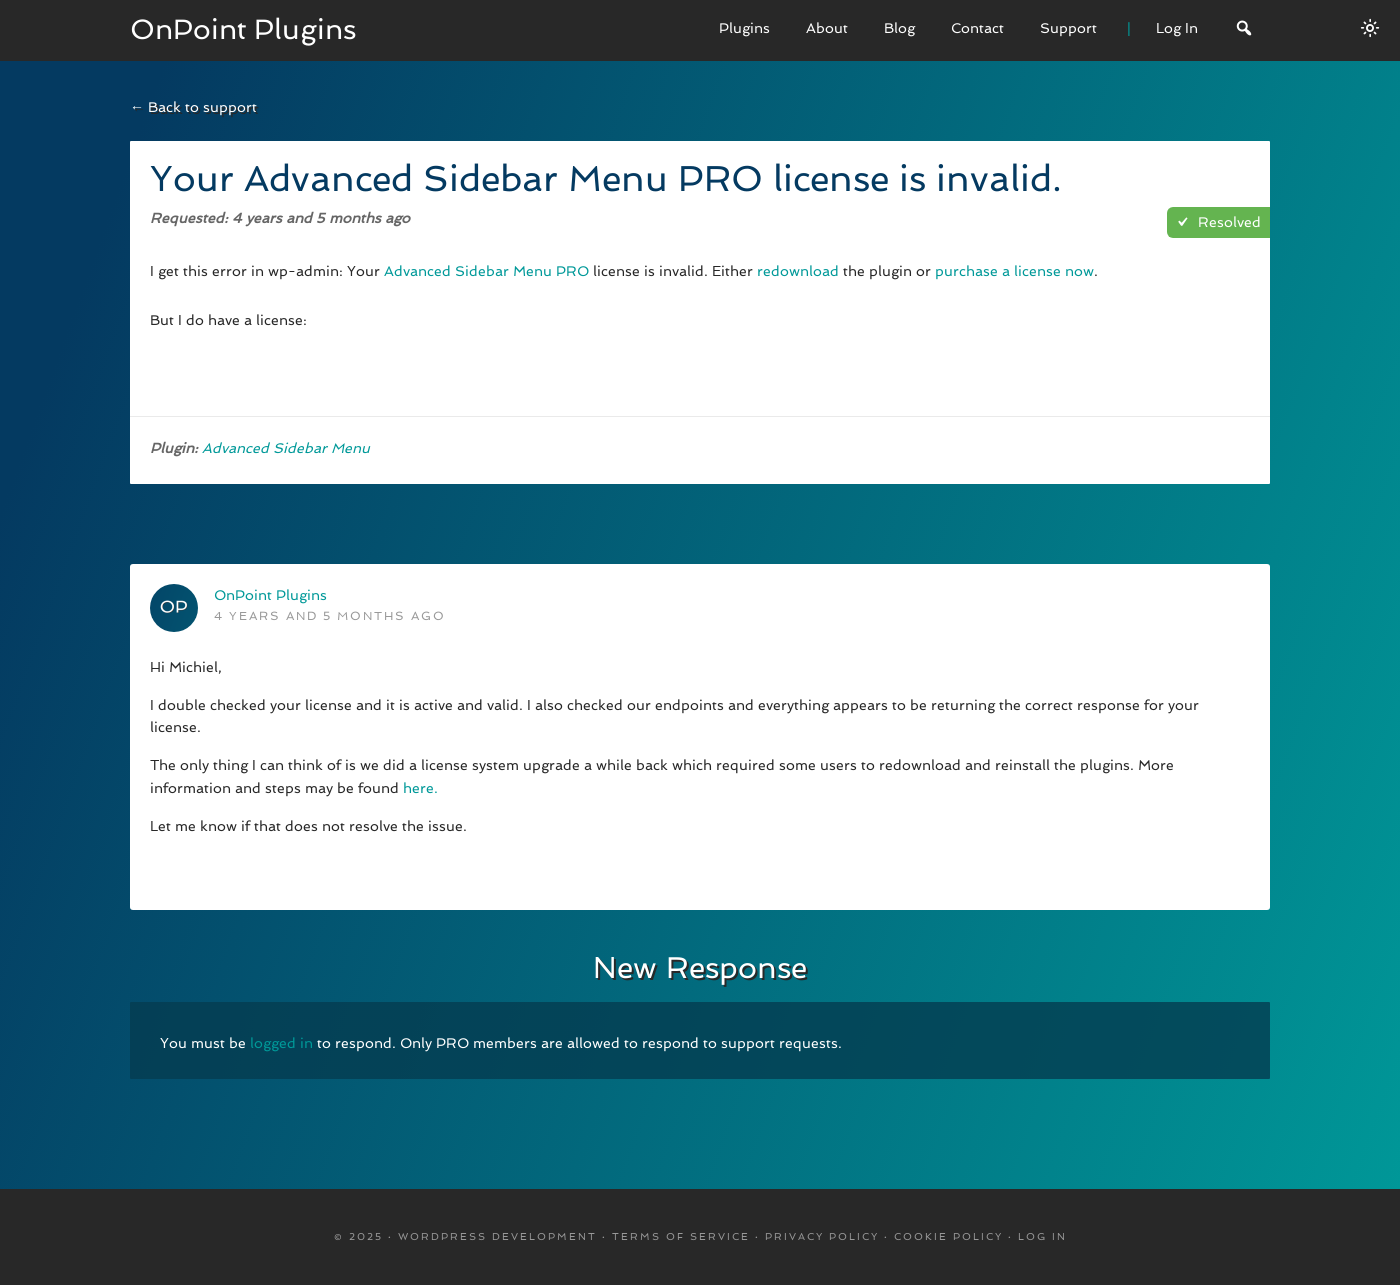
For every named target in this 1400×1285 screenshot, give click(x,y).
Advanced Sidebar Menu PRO (486, 271)
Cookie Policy (948, 1236)
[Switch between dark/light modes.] (1370, 28)
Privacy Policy (822, 1236)
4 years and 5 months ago (330, 616)
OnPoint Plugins (243, 29)
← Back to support (193, 107)
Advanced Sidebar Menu (286, 448)
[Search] (1244, 30)
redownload (798, 271)
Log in (1042, 1236)
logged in (281, 1043)
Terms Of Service (681, 1236)
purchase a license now (1014, 271)
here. (420, 788)
